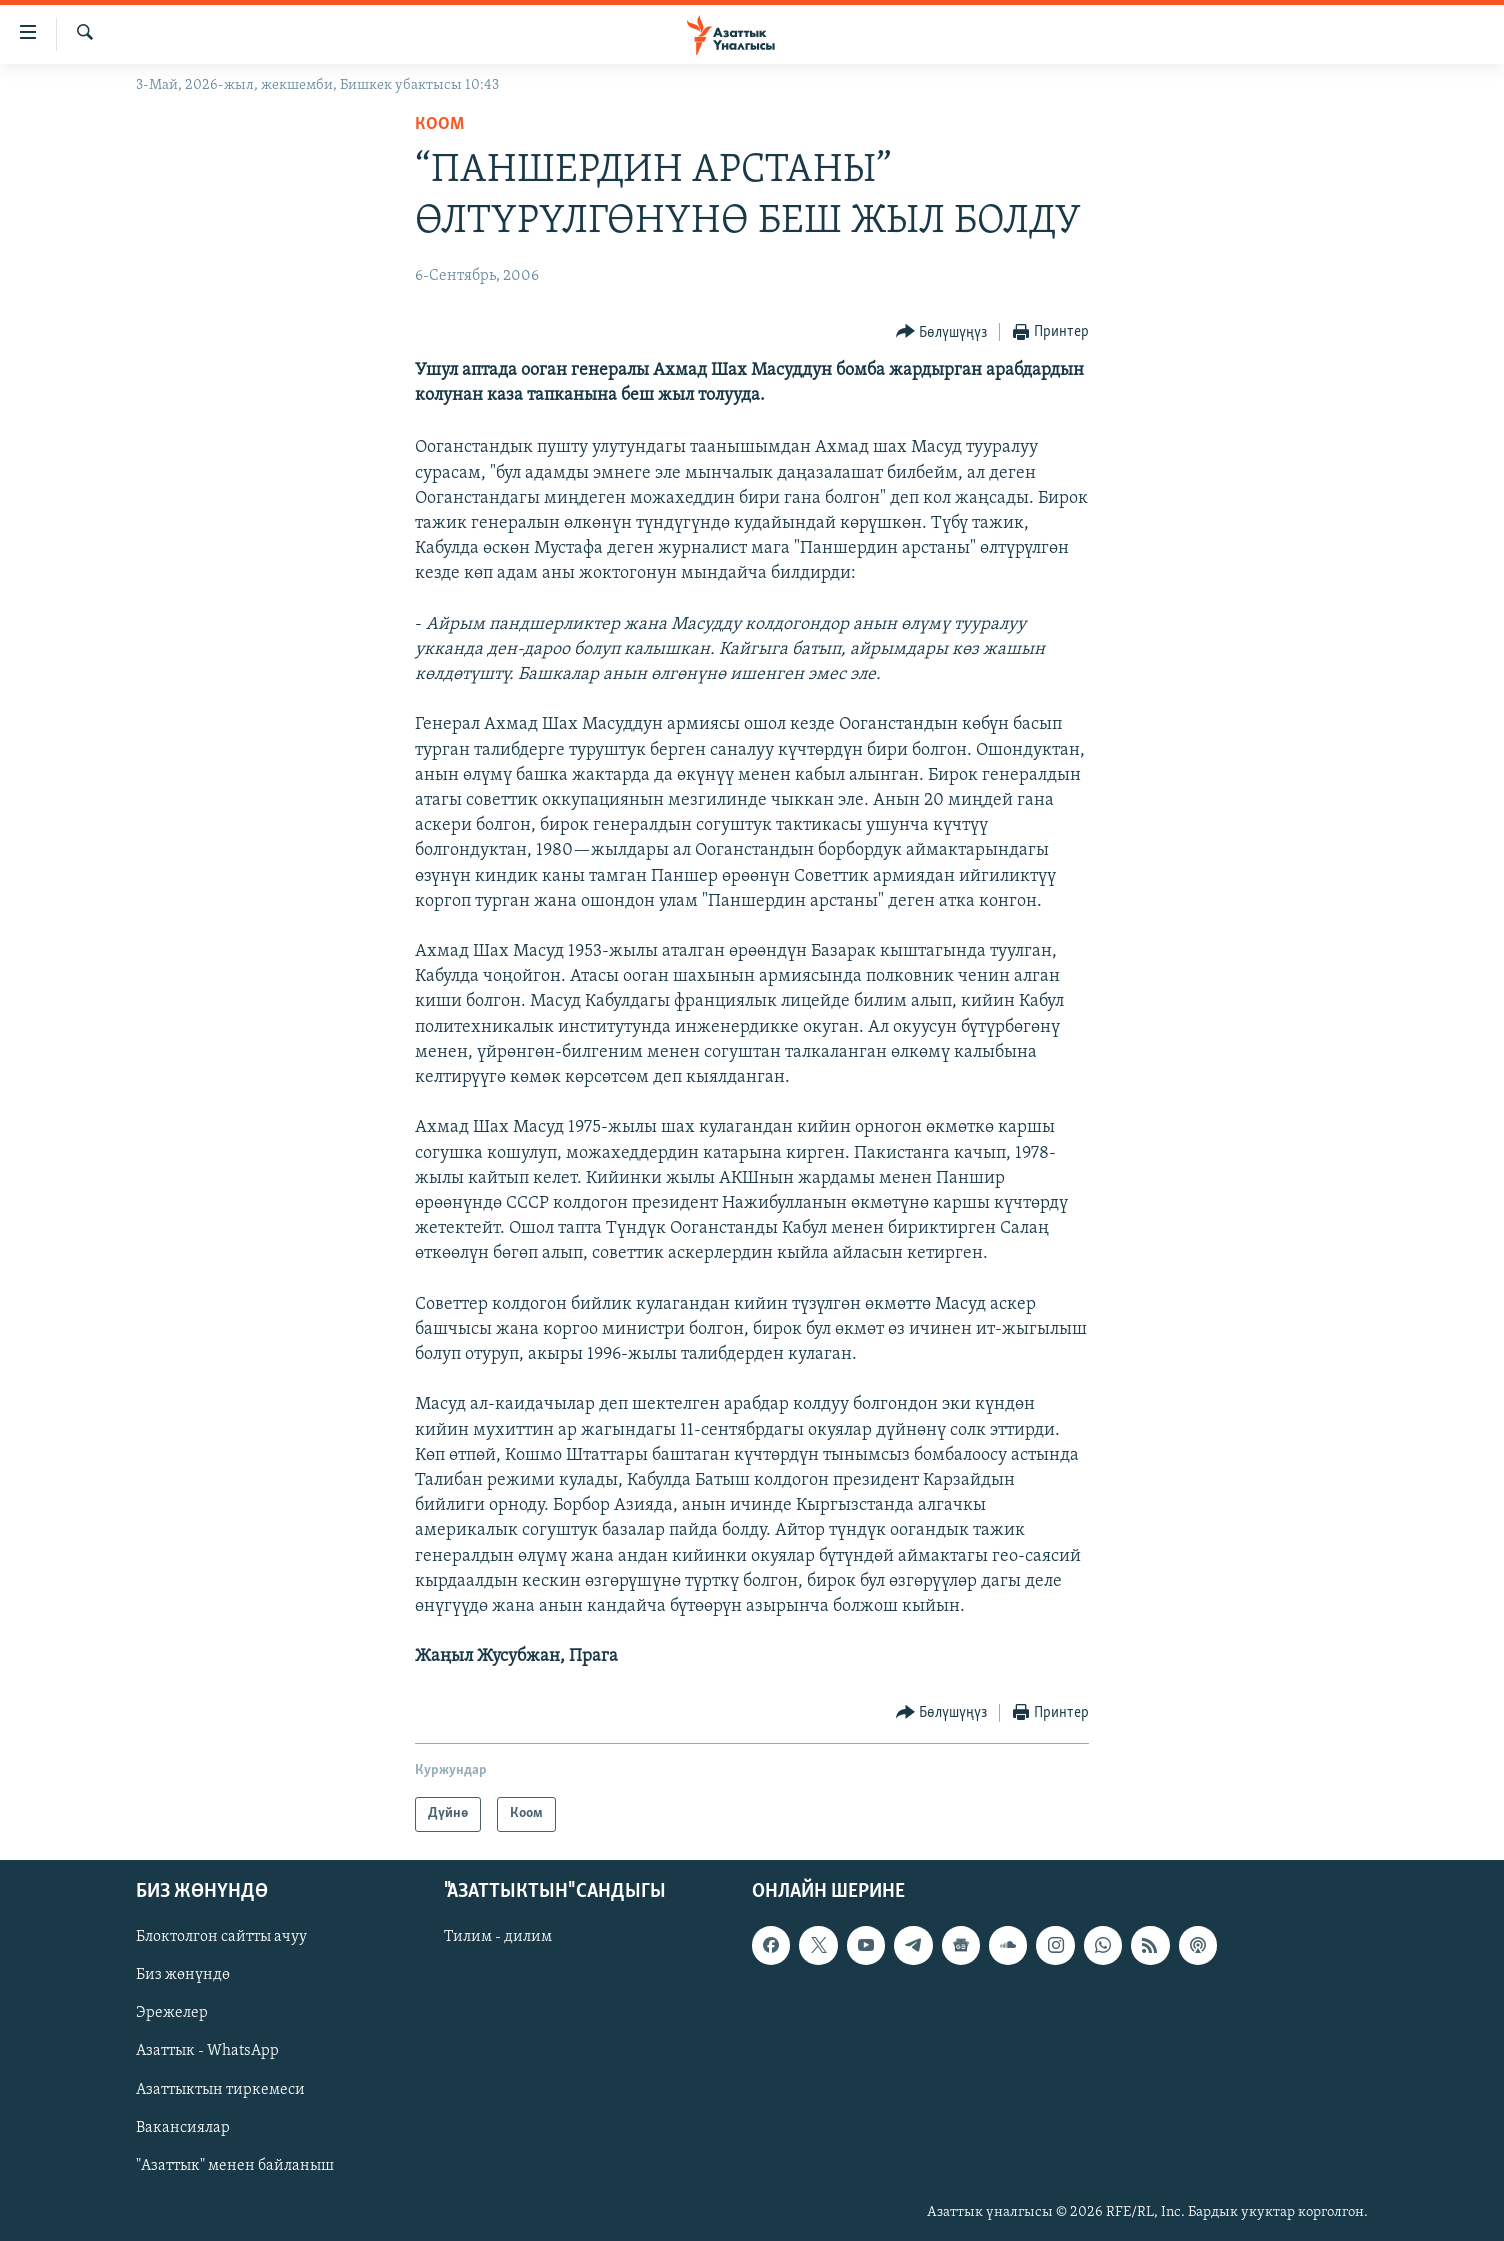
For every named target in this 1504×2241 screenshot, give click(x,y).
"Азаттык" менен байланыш (235, 2165)
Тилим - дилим (498, 1937)
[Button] (942, 332)
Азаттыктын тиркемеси (220, 2089)
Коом (439, 124)
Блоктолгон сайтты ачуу (221, 1937)
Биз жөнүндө (183, 1975)
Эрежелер (172, 2013)
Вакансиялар (183, 2127)
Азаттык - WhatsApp (207, 2051)
